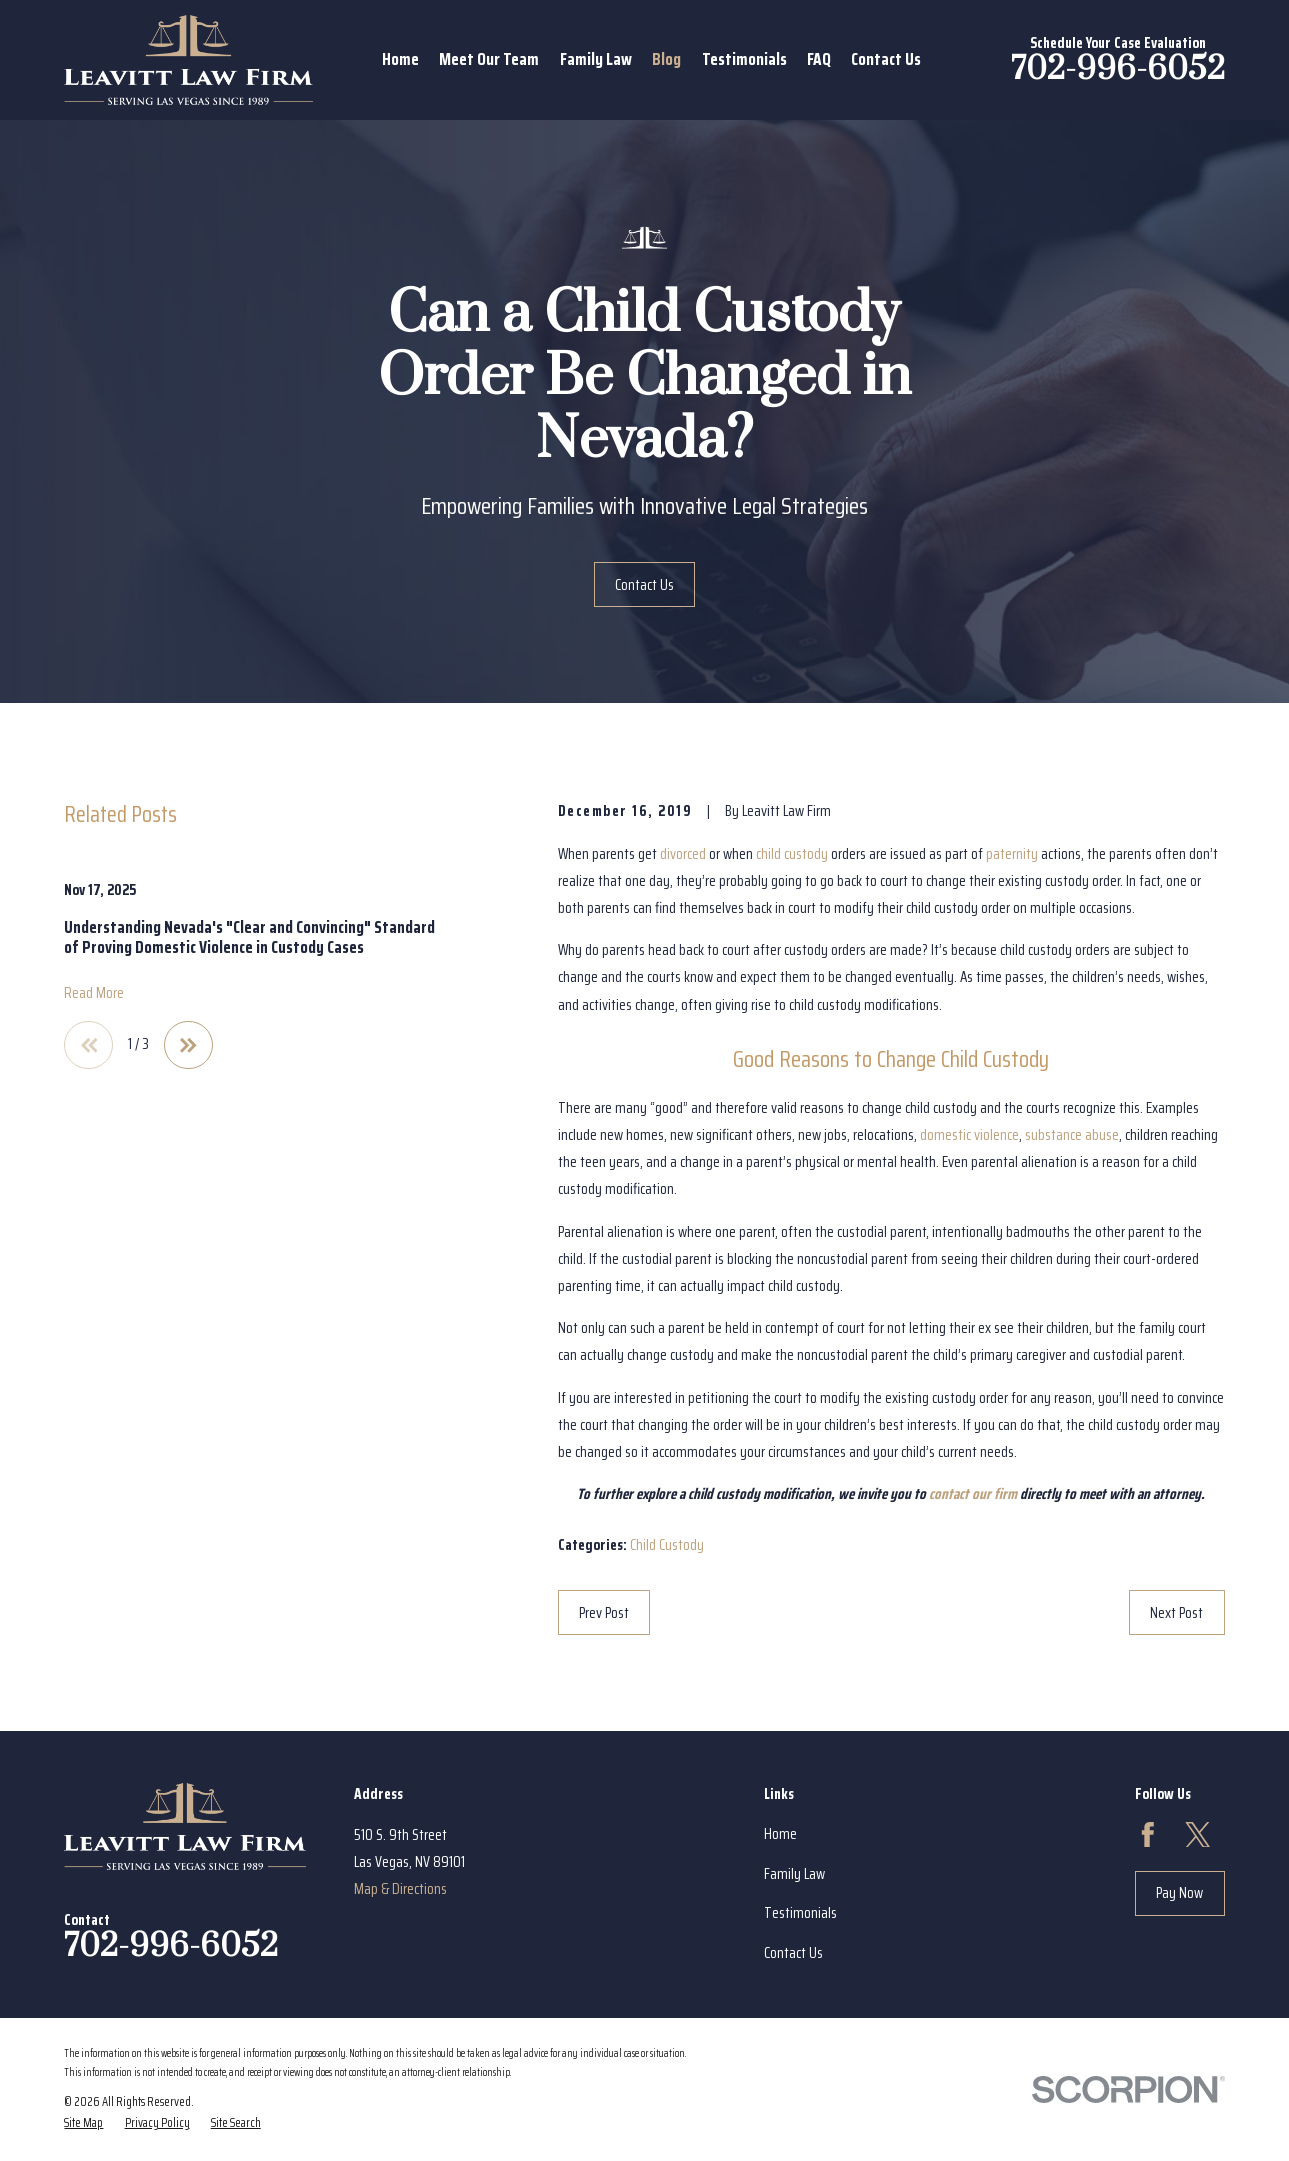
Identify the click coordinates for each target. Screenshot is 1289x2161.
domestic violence (969, 1135)
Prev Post (604, 1613)
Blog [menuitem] (666, 59)
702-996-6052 (1118, 69)
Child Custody (667, 1545)
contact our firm (973, 1494)
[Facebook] (1148, 1835)
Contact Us (644, 585)
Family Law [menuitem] (596, 59)
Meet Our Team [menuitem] (489, 59)
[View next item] (188, 1045)
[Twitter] (1198, 1835)
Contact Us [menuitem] (886, 59)
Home (780, 1834)
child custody (792, 854)
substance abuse (1072, 1135)
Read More (94, 993)
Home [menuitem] (400, 59)
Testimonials (800, 1913)
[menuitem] (83, 2123)
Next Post (1176, 1613)
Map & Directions (400, 1889)
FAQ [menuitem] (819, 59)
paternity (1012, 854)
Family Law (794, 1874)
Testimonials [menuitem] (744, 59)
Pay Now (1179, 1893)
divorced (683, 854)
